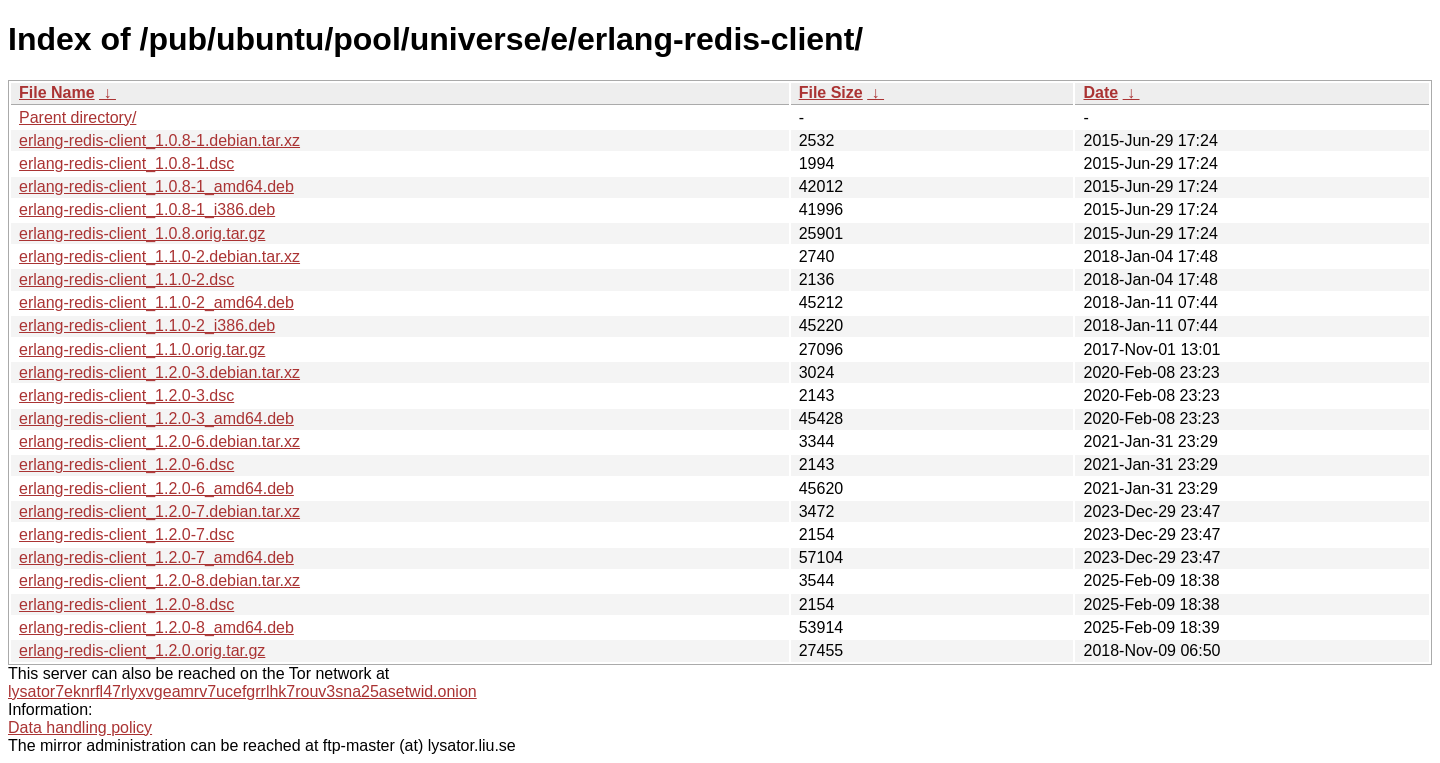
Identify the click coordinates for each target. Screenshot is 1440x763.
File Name (57, 92)
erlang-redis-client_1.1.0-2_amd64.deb (156, 302)
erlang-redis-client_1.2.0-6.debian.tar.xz (159, 441)
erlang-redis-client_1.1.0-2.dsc (126, 279)
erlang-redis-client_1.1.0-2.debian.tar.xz (159, 256)
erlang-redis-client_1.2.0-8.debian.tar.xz (159, 580)
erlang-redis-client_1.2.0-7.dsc (126, 534)
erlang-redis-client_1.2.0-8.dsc (126, 604)
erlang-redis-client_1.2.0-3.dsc (126, 395)
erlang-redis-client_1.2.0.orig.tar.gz (142, 650)
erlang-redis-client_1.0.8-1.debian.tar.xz (159, 140)
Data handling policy (80, 727)
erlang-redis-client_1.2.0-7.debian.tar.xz (159, 511)
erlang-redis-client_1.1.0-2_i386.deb (147, 325)
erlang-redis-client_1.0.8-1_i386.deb (147, 209)
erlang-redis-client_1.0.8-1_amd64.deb (156, 186)
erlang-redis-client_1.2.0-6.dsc (126, 464)
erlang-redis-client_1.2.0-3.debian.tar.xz (159, 372)
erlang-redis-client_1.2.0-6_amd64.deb (156, 488)
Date (1100, 92)
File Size (831, 92)
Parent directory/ (77, 117)
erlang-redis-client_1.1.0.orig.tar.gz (142, 349)
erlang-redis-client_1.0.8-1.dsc (126, 163)
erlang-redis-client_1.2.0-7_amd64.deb (156, 557)
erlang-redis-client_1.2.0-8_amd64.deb (156, 627)
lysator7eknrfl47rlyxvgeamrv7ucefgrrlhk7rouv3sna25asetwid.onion (242, 691)
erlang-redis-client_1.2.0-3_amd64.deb (156, 418)
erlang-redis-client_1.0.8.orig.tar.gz (142, 233)
